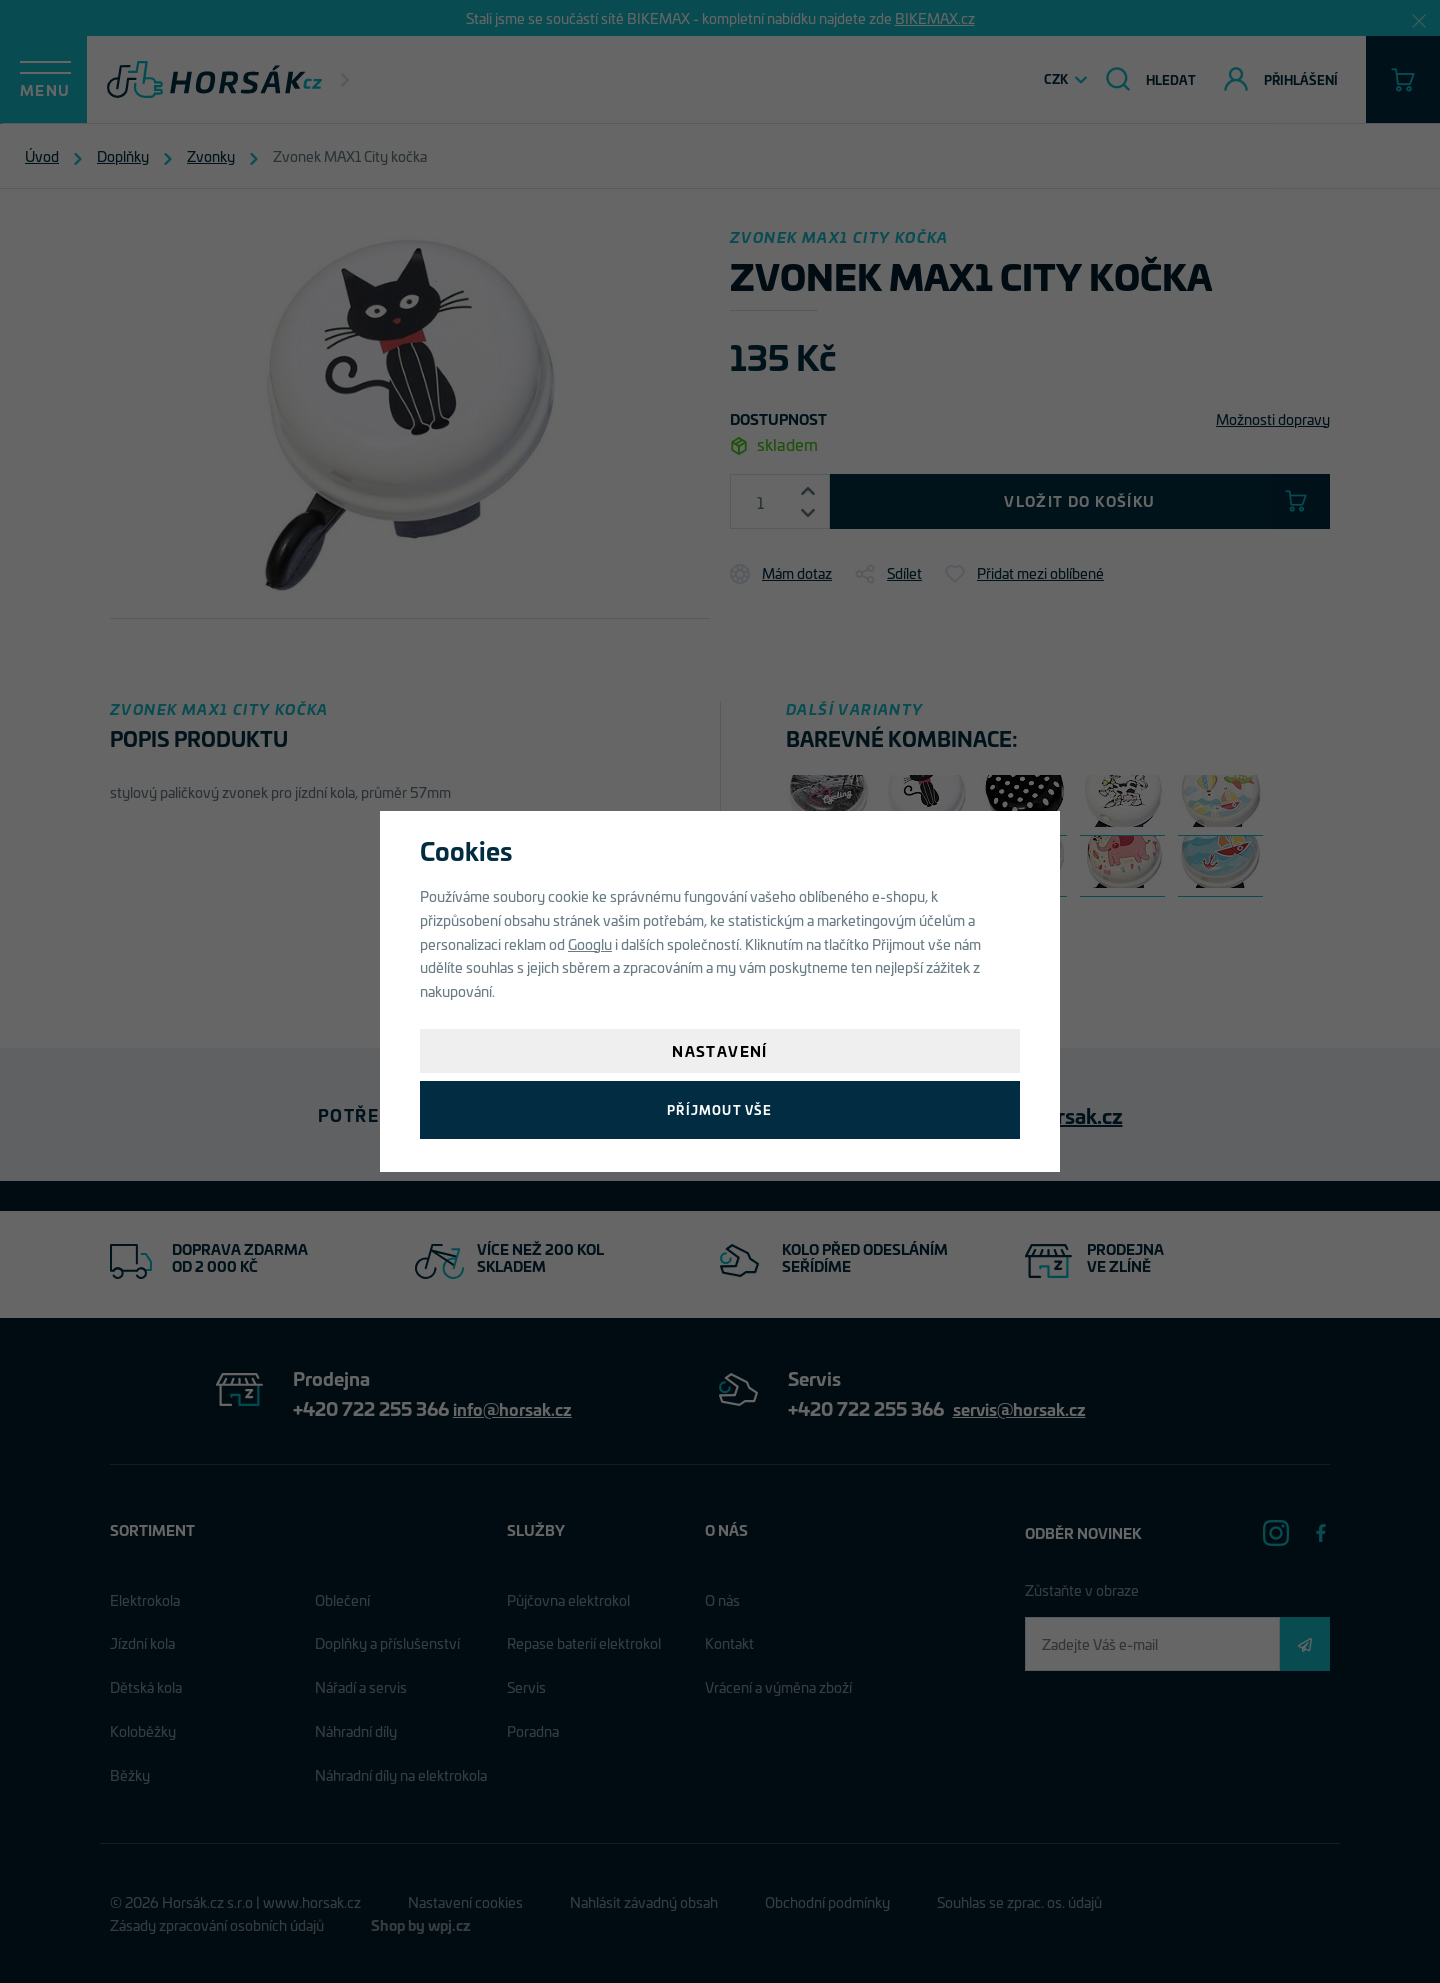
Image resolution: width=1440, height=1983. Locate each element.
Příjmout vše (719, 1109)
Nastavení (720, 1050)
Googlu (590, 943)
